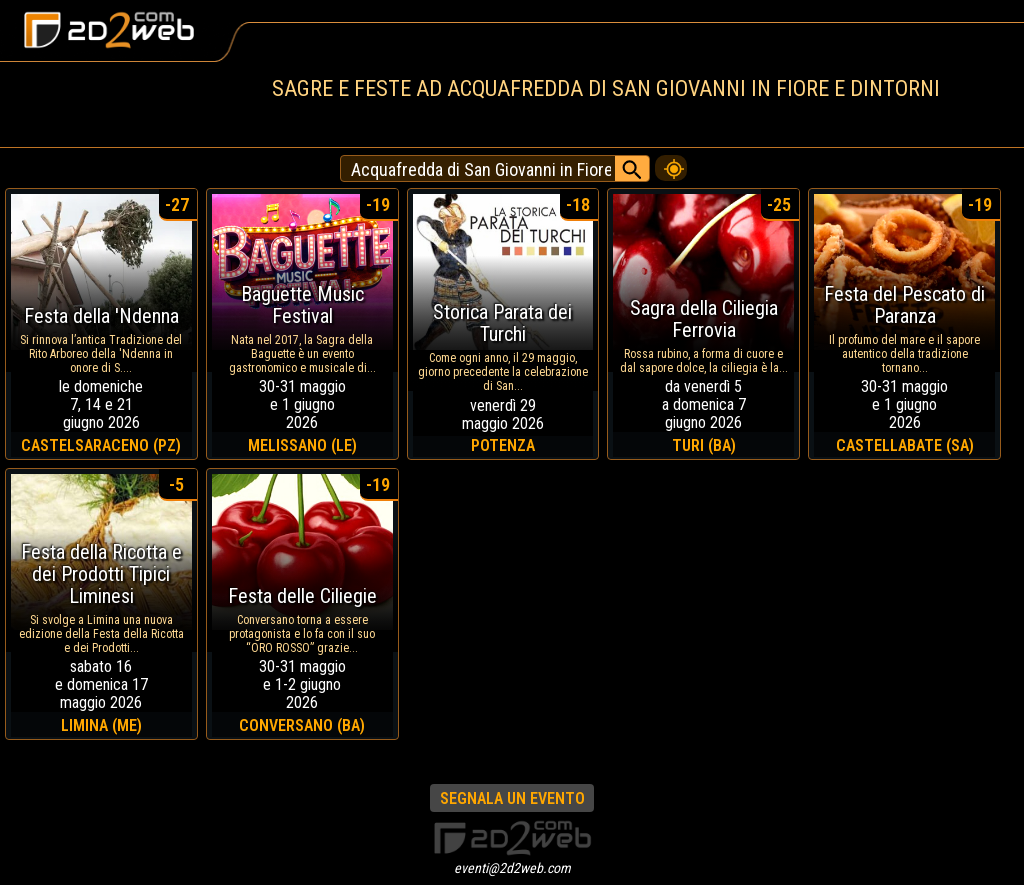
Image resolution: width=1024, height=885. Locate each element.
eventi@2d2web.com (512, 868)
